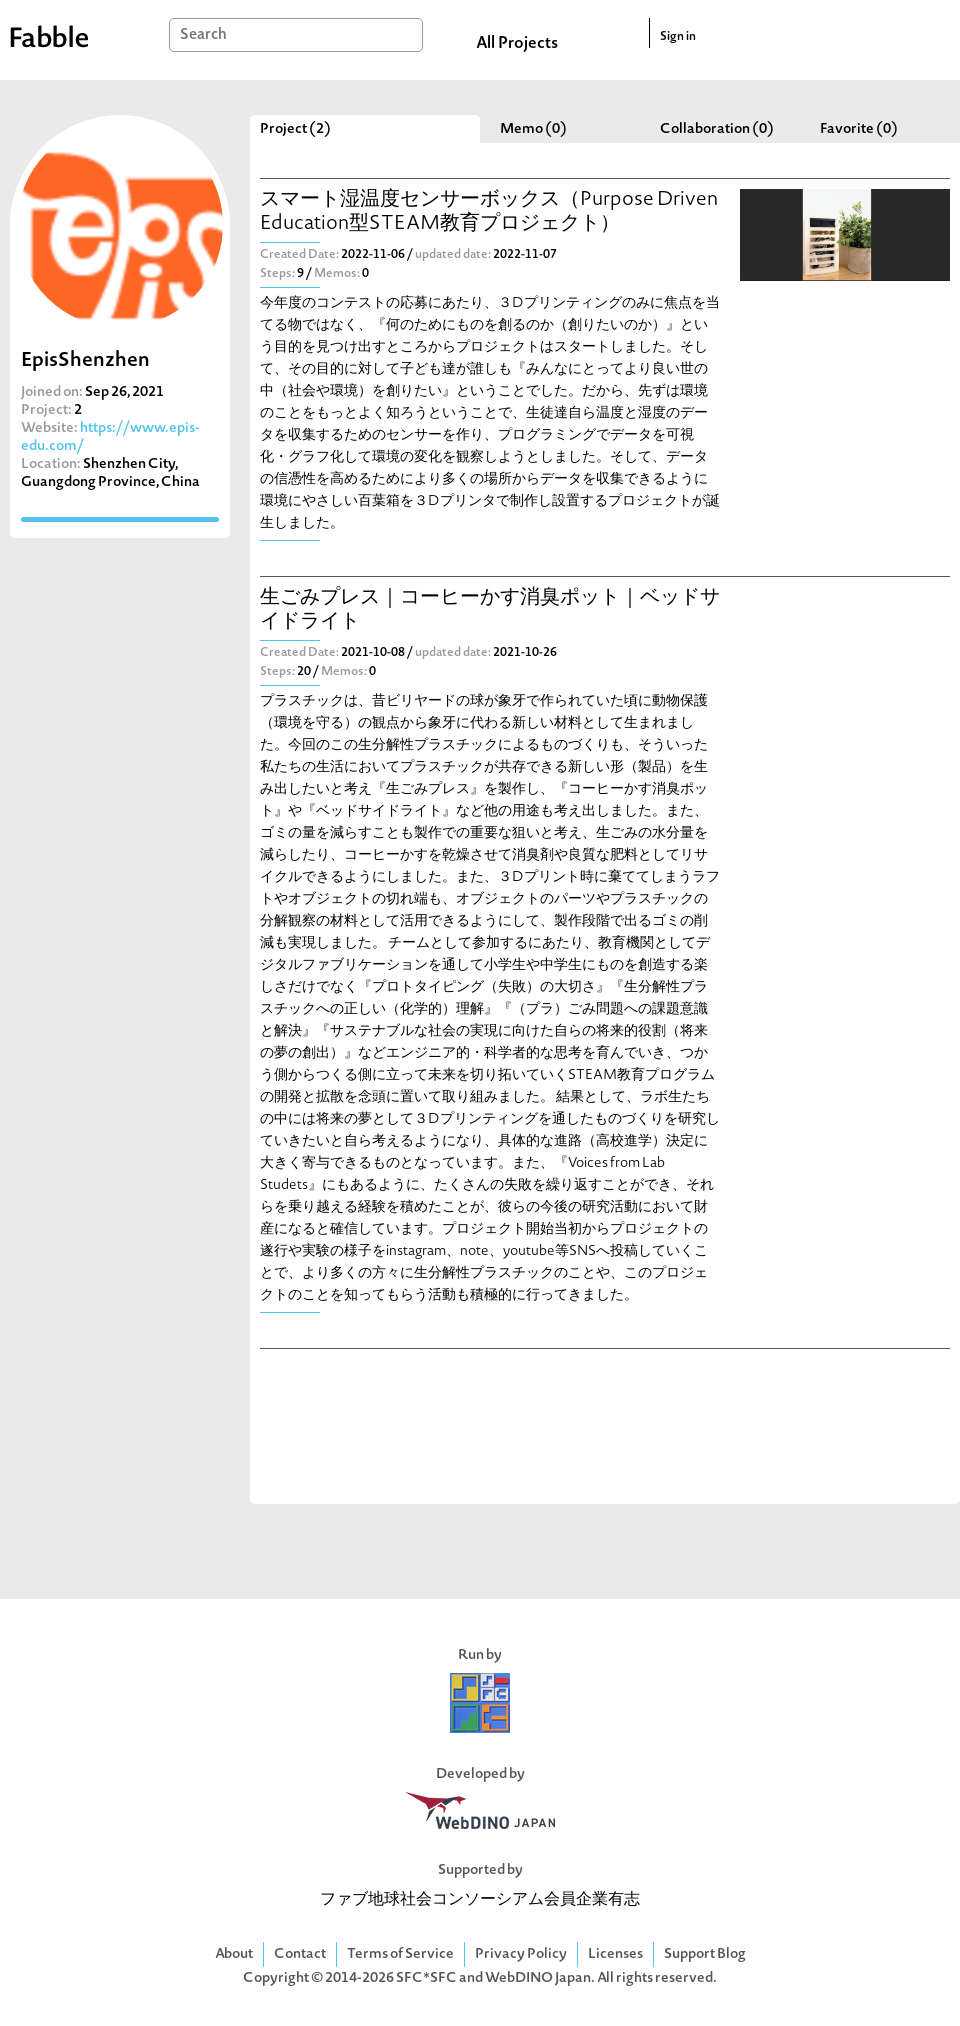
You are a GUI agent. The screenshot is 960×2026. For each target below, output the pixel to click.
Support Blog (705, 1954)
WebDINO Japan (538, 1978)
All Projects (517, 44)
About (234, 1954)
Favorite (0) (859, 129)
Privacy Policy (521, 1954)
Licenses (615, 1954)
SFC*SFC (426, 1978)
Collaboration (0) (717, 129)
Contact (300, 1954)
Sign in (678, 37)
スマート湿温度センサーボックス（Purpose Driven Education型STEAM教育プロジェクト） (489, 212)
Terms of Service (400, 1954)
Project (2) (295, 129)
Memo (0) (533, 129)
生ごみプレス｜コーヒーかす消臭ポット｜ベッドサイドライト (490, 610)
